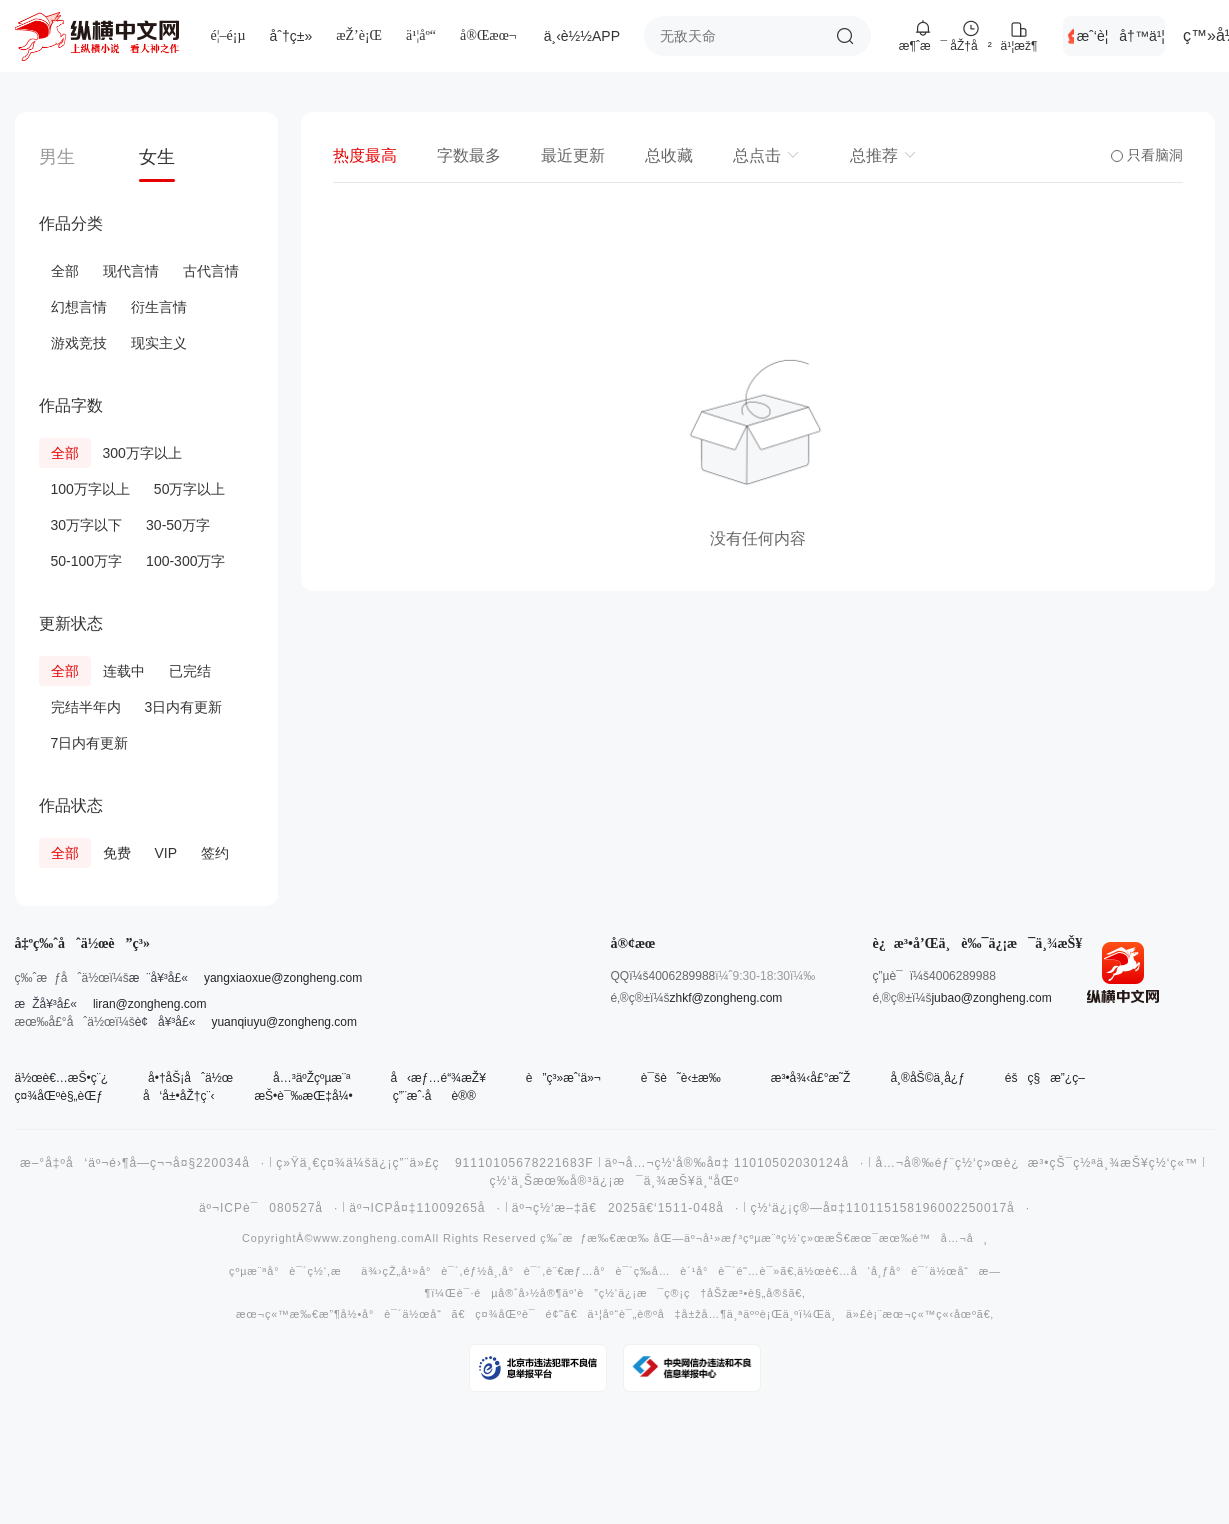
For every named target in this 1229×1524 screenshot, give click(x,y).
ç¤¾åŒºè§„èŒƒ (59, 1096)
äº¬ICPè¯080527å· (268, 1208)
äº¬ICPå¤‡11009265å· (425, 1208)
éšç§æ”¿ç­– (1045, 1078)
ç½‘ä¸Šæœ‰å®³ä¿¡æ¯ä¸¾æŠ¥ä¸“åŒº (615, 1181)
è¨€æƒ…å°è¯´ (590, 1271)
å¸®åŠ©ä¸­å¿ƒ (927, 1078)
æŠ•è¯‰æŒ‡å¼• (303, 1096)
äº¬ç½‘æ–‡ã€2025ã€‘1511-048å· (626, 1208)
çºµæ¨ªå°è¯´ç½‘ (278, 1271)
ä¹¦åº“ (421, 35)
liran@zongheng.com (150, 1004)
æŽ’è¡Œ (359, 35)
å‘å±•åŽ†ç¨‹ (178, 1096)
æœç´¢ (845, 36)
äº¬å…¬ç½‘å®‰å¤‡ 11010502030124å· (735, 1163)
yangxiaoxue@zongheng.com (283, 978)
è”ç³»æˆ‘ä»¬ (563, 1078)
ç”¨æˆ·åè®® (434, 1096)
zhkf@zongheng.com (725, 998)
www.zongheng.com (368, 1238)
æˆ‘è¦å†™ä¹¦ (1121, 36)
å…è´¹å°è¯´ (693, 1271)
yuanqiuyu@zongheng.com (284, 1022)
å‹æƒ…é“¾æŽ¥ (437, 1078)
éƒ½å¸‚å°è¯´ (502, 1271)
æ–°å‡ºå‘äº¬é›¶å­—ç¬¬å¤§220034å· (142, 1163)
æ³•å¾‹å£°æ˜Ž (811, 1078)
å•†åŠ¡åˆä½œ (190, 1078)
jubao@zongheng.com (991, 998)
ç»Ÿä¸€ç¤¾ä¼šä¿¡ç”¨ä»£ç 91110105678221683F (435, 1163)
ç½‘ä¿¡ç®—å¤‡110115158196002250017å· (890, 1208)
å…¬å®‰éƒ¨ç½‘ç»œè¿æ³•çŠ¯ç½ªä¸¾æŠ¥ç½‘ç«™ (1036, 1163)
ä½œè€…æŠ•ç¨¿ (62, 1078)
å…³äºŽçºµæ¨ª (311, 1078)
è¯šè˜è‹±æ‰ (686, 1078)
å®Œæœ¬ (488, 35)
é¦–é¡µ (228, 35)
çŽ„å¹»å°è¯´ (420, 1271)
